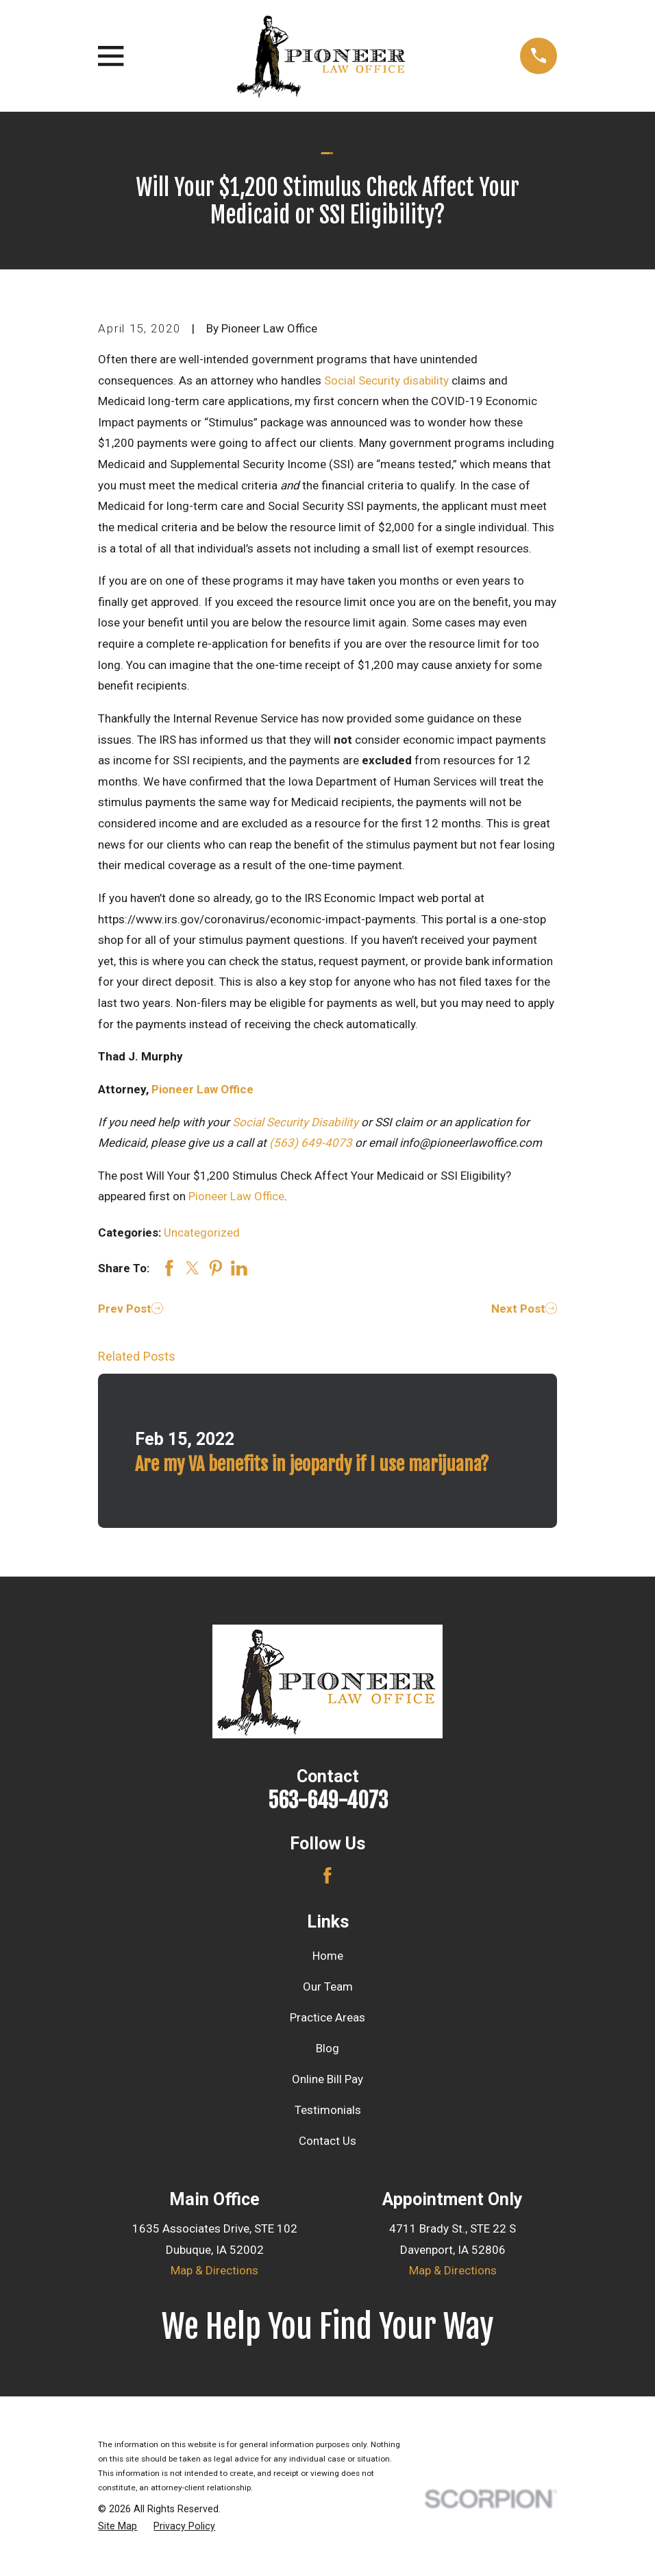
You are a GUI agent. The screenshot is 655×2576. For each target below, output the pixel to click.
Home (327, 1956)
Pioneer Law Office (202, 1089)
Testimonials (328, 2110)
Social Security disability (386, 380)
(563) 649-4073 (310, 1143)
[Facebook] (327, 1875)
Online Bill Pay (327, 2079)
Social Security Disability (295, 1122)
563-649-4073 (328, 1800)
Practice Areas (327, 2017)
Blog (327, 2048)
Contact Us (327, 2141)
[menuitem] (117, 2527)
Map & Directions (214, 2270)
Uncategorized (202, 1232)
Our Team (328, 1986)
